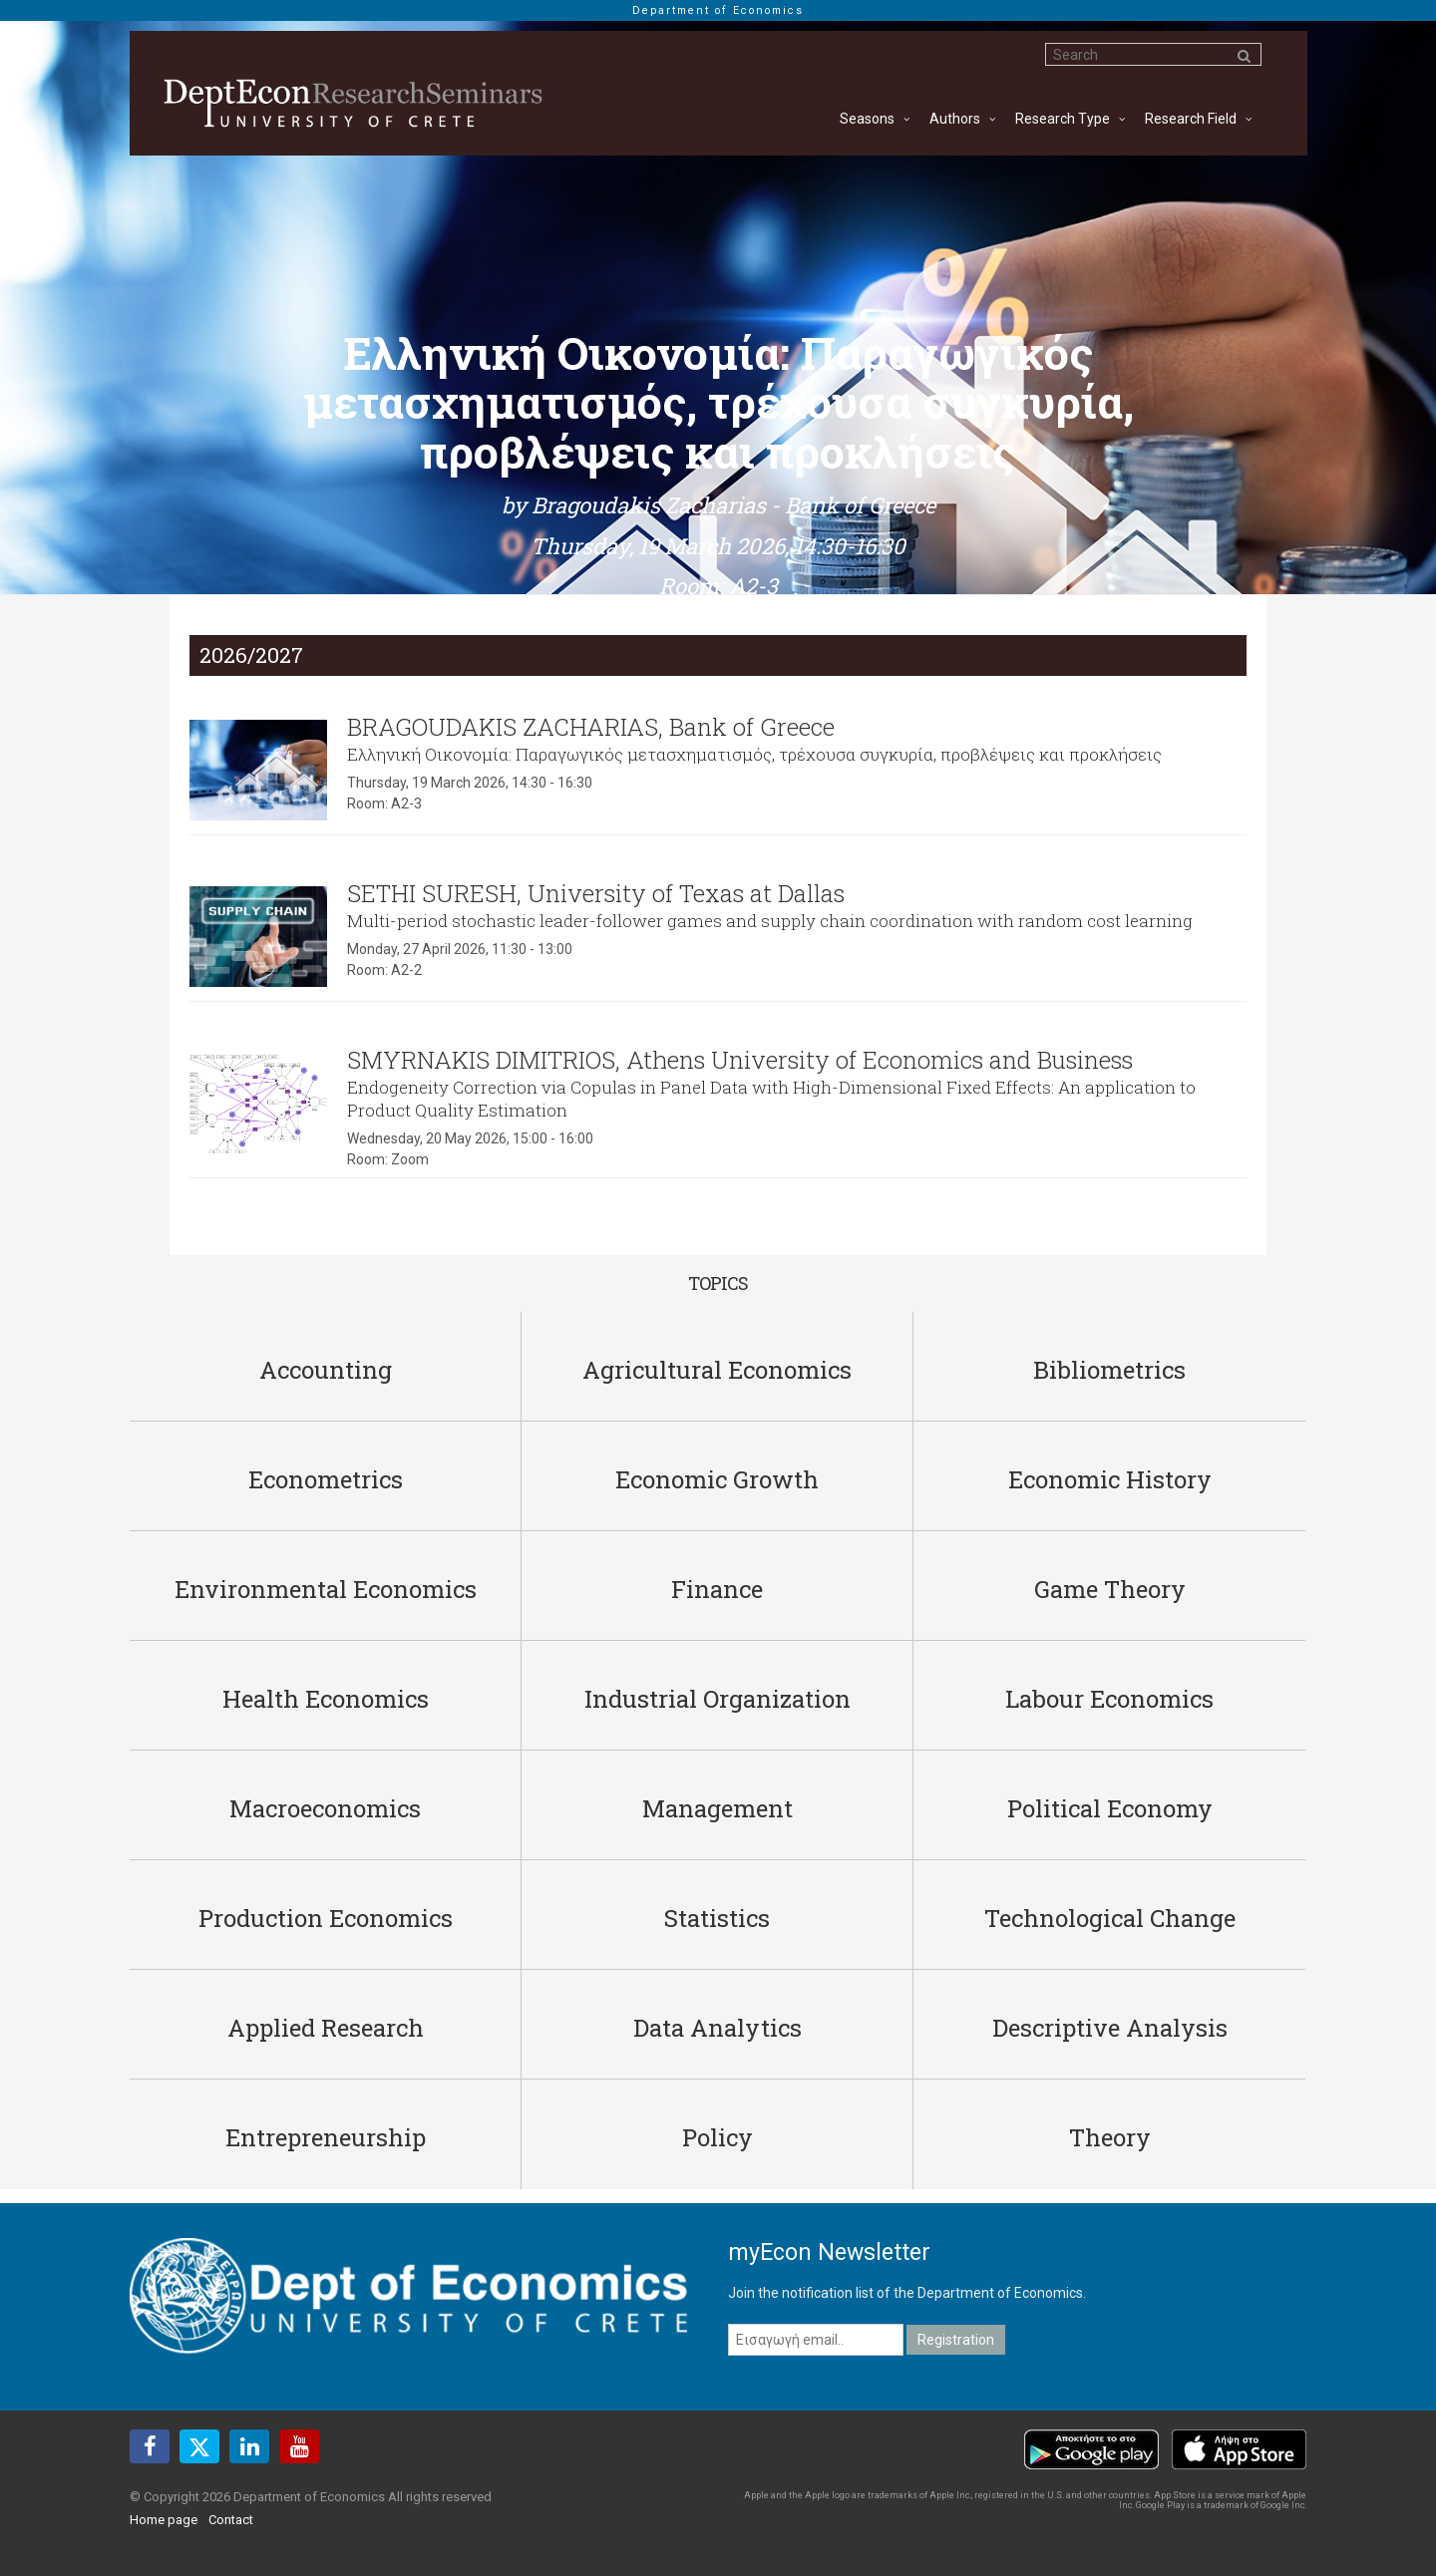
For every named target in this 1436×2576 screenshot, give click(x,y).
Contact (230, 2519)
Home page (163, 2519)
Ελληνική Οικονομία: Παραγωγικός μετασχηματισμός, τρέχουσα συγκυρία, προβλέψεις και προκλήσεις (754, 754)
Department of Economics (718, 10)
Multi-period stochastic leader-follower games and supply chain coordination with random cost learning (770, 920)
